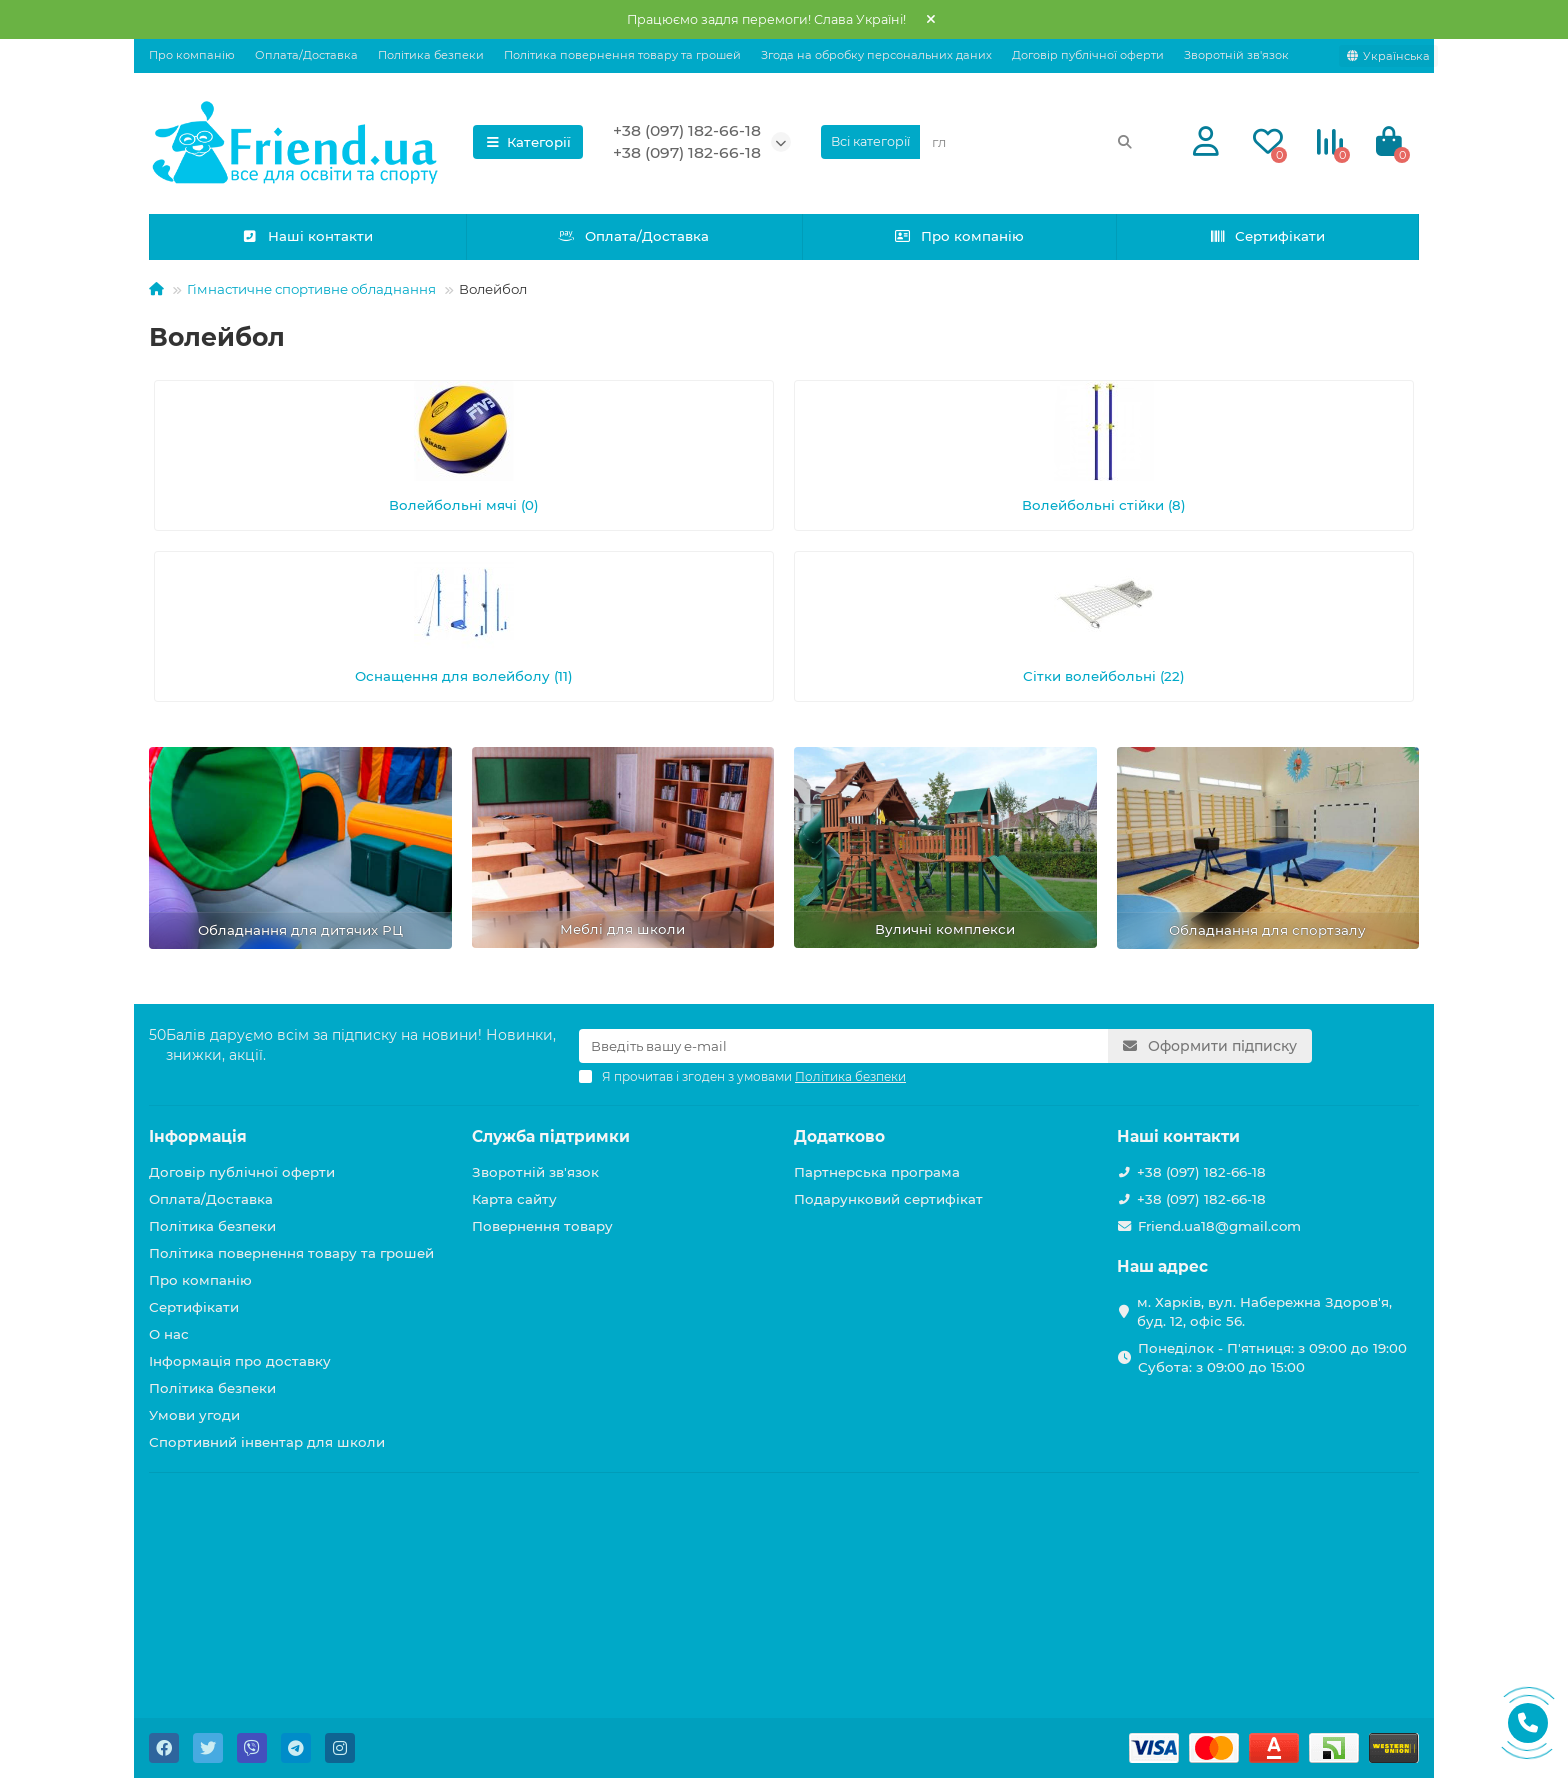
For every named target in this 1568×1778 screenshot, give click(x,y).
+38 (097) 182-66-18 (687, 130)
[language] (1388, 56)
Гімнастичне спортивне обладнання (311, 289)
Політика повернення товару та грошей (622, 55)
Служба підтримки (551, 1136)
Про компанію (192, 55)
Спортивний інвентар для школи (267, 1442)
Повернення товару (542, 1226)
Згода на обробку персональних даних (876, 55)
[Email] (843, 1046)
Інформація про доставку (240, 1361)
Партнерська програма (877, 1172)
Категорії (528, 142)
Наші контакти (308, 236)
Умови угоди (194, 1415)
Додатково (839, 1136)
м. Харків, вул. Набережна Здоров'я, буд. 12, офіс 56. (1264, 1311)
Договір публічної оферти (1088, 55)
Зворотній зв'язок (1236, 55)
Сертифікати (1267, 236)
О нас (169, 1334)
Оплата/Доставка (306, 55)
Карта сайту (514, 1199)
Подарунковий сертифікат (888, 1199)
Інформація (198, 1136)
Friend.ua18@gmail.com (1219, 1226)
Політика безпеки (431, 55)
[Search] (1033, 142)
